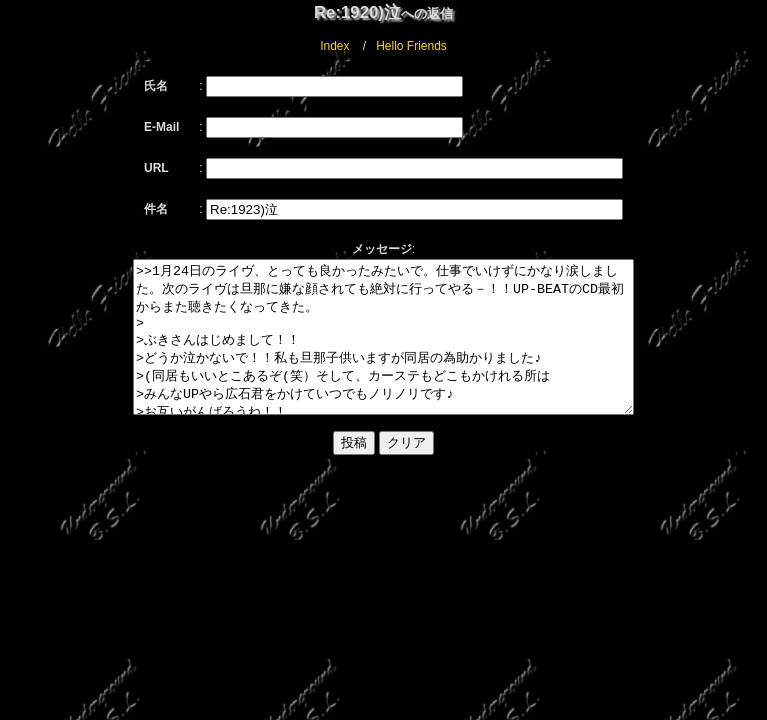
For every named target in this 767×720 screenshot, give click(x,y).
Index (334, 46)
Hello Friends (411, 46)
